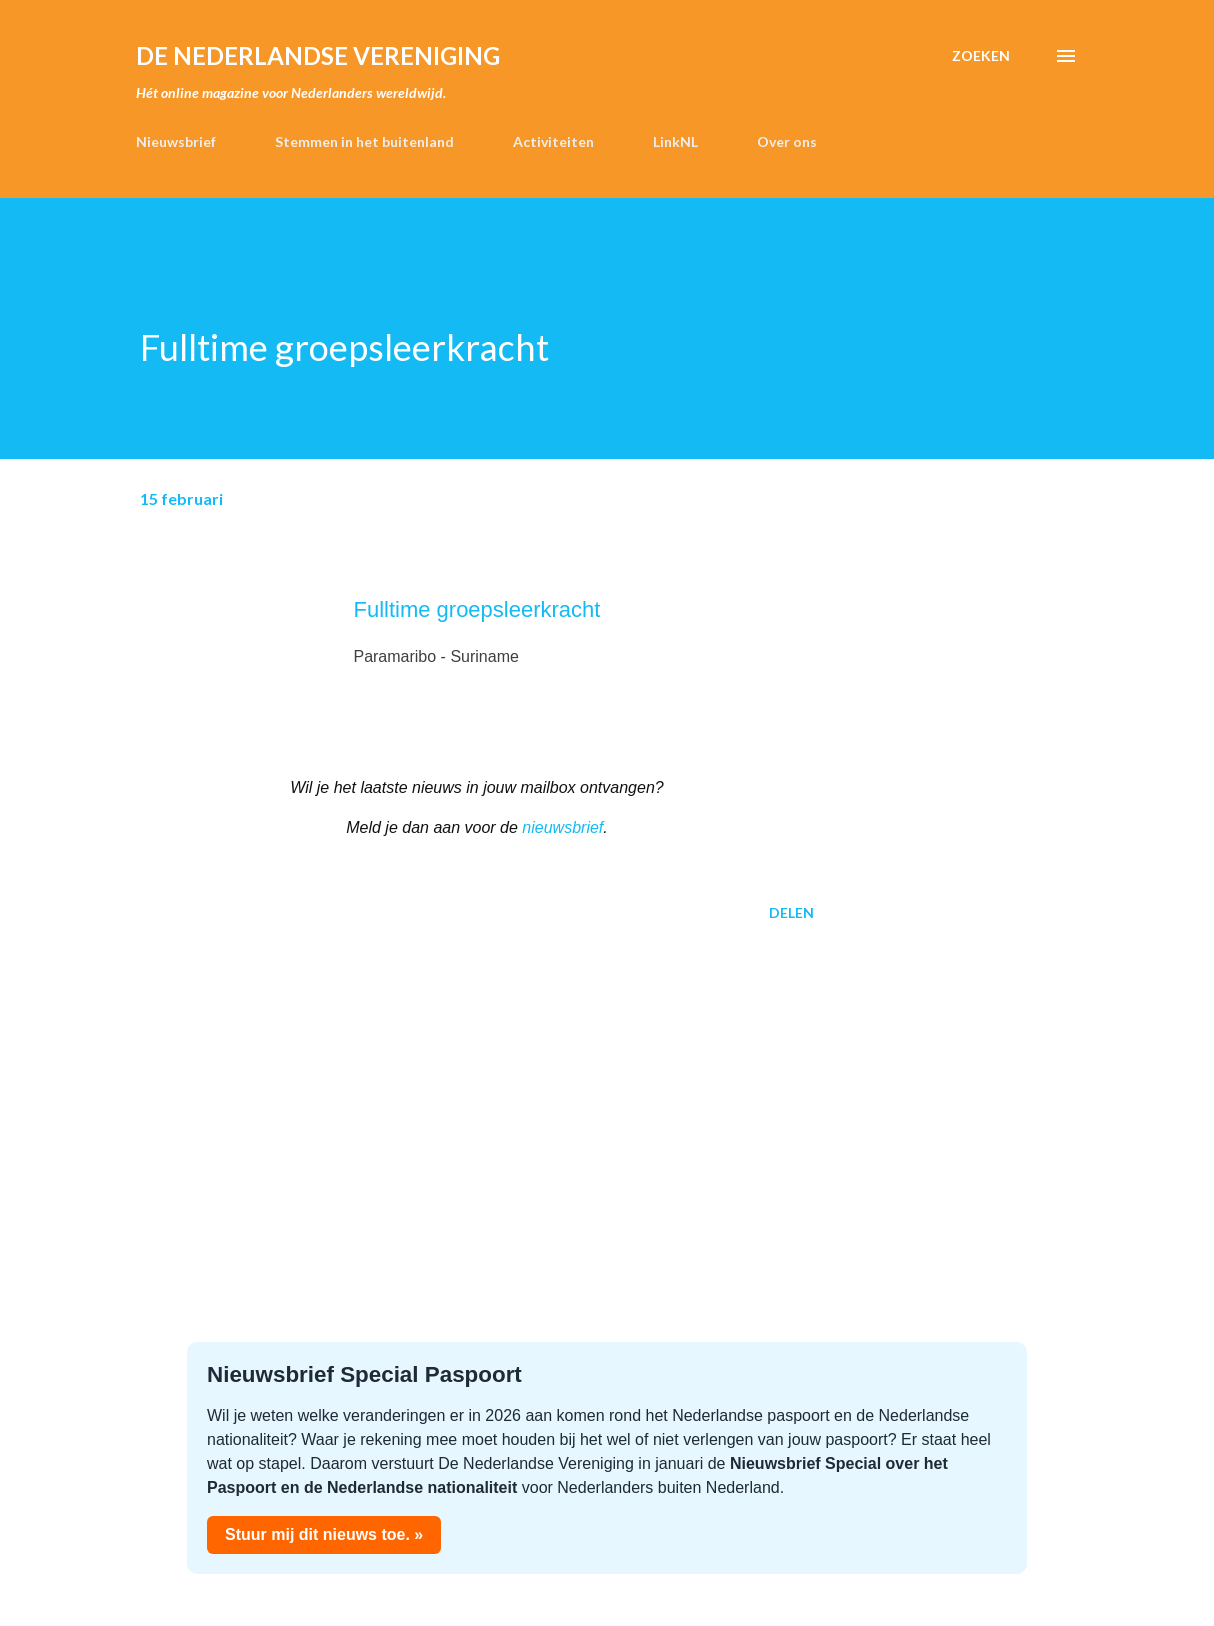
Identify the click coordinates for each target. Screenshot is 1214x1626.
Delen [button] (791, 912)
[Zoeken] (981, 56)
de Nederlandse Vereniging (318, 55)
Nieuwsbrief (176, 141)
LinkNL (675, 141)
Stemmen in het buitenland (364, 141)
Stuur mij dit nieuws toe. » (324, 1534)
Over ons (787, 141)
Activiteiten (553, 141)
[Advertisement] (477, 1093)
